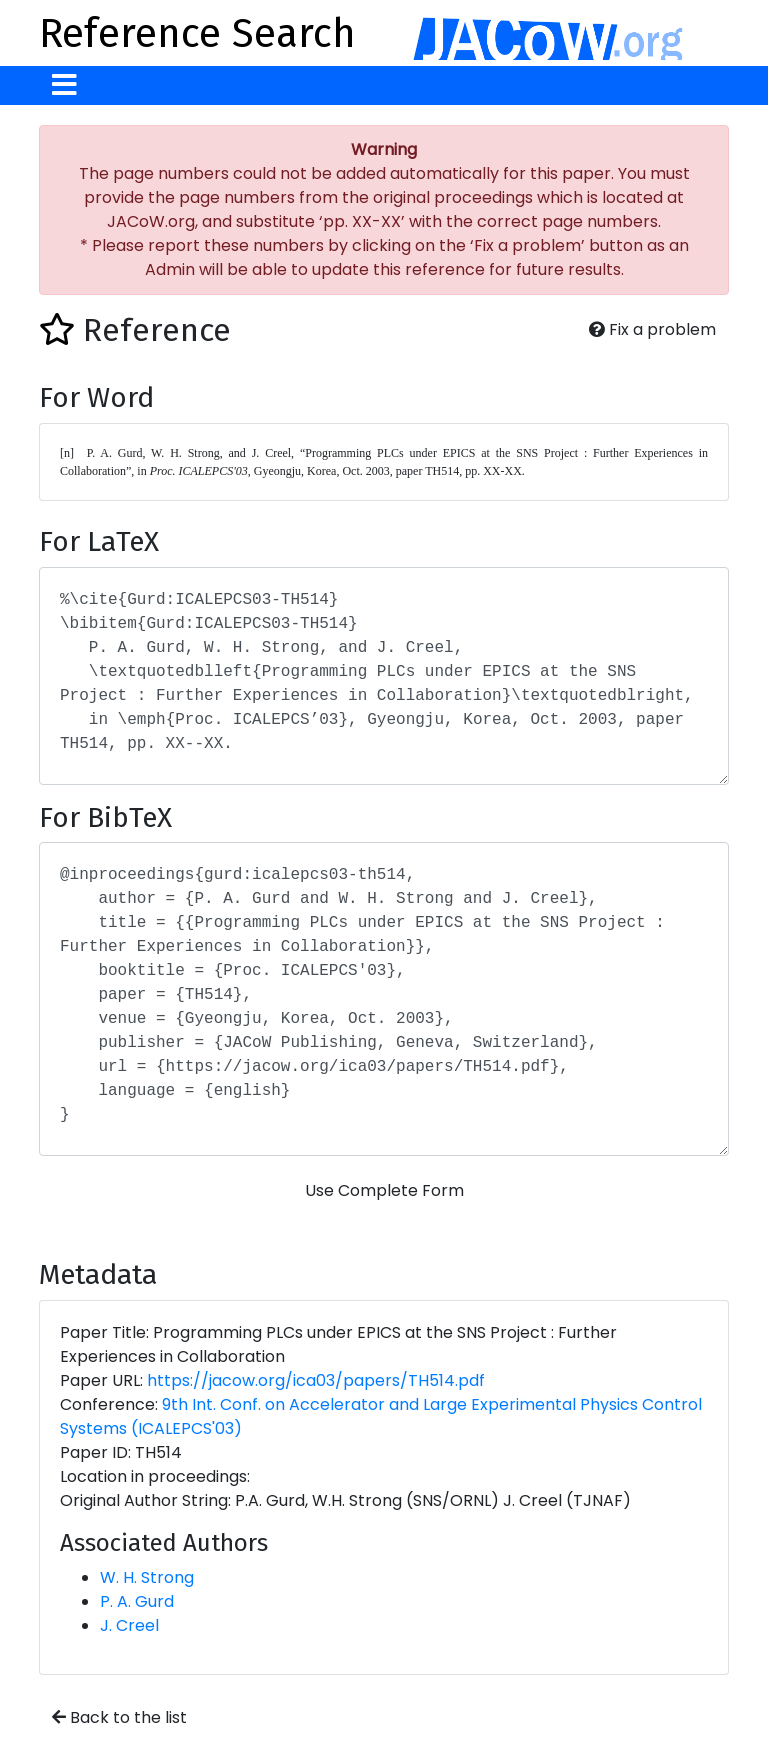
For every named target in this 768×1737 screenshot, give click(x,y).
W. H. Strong (147, 1577)
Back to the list (119, 1717)
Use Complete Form (384, 1190)
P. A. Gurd (137, 1601)
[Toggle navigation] (64, 85)
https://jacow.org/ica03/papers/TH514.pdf (316, 1380)
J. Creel (129, 1625)
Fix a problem (652, 329)
